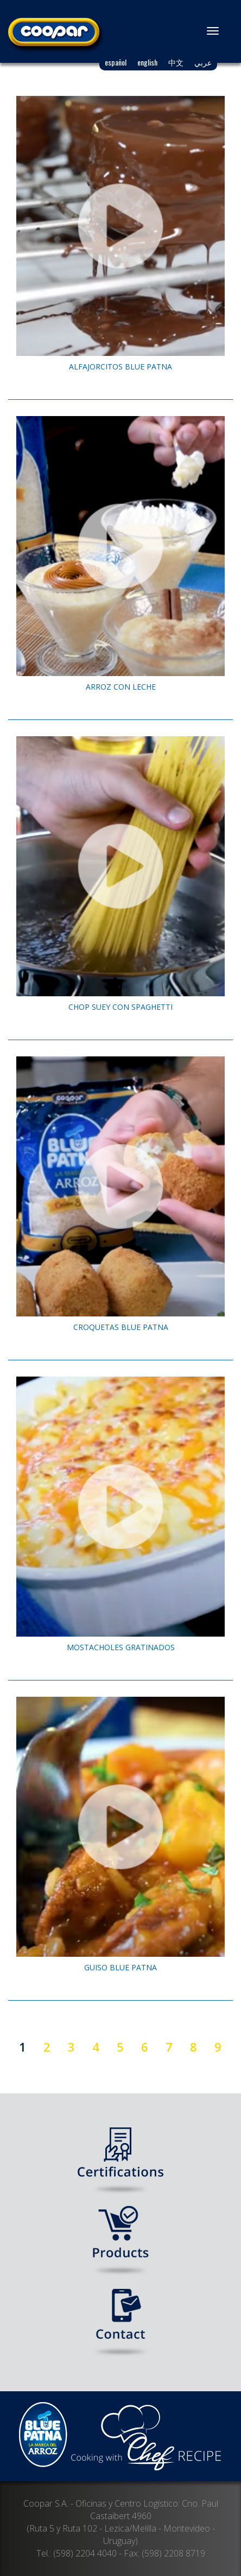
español (115, 62)
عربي (203, 62)
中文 (175, 62)
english (147, 62)
